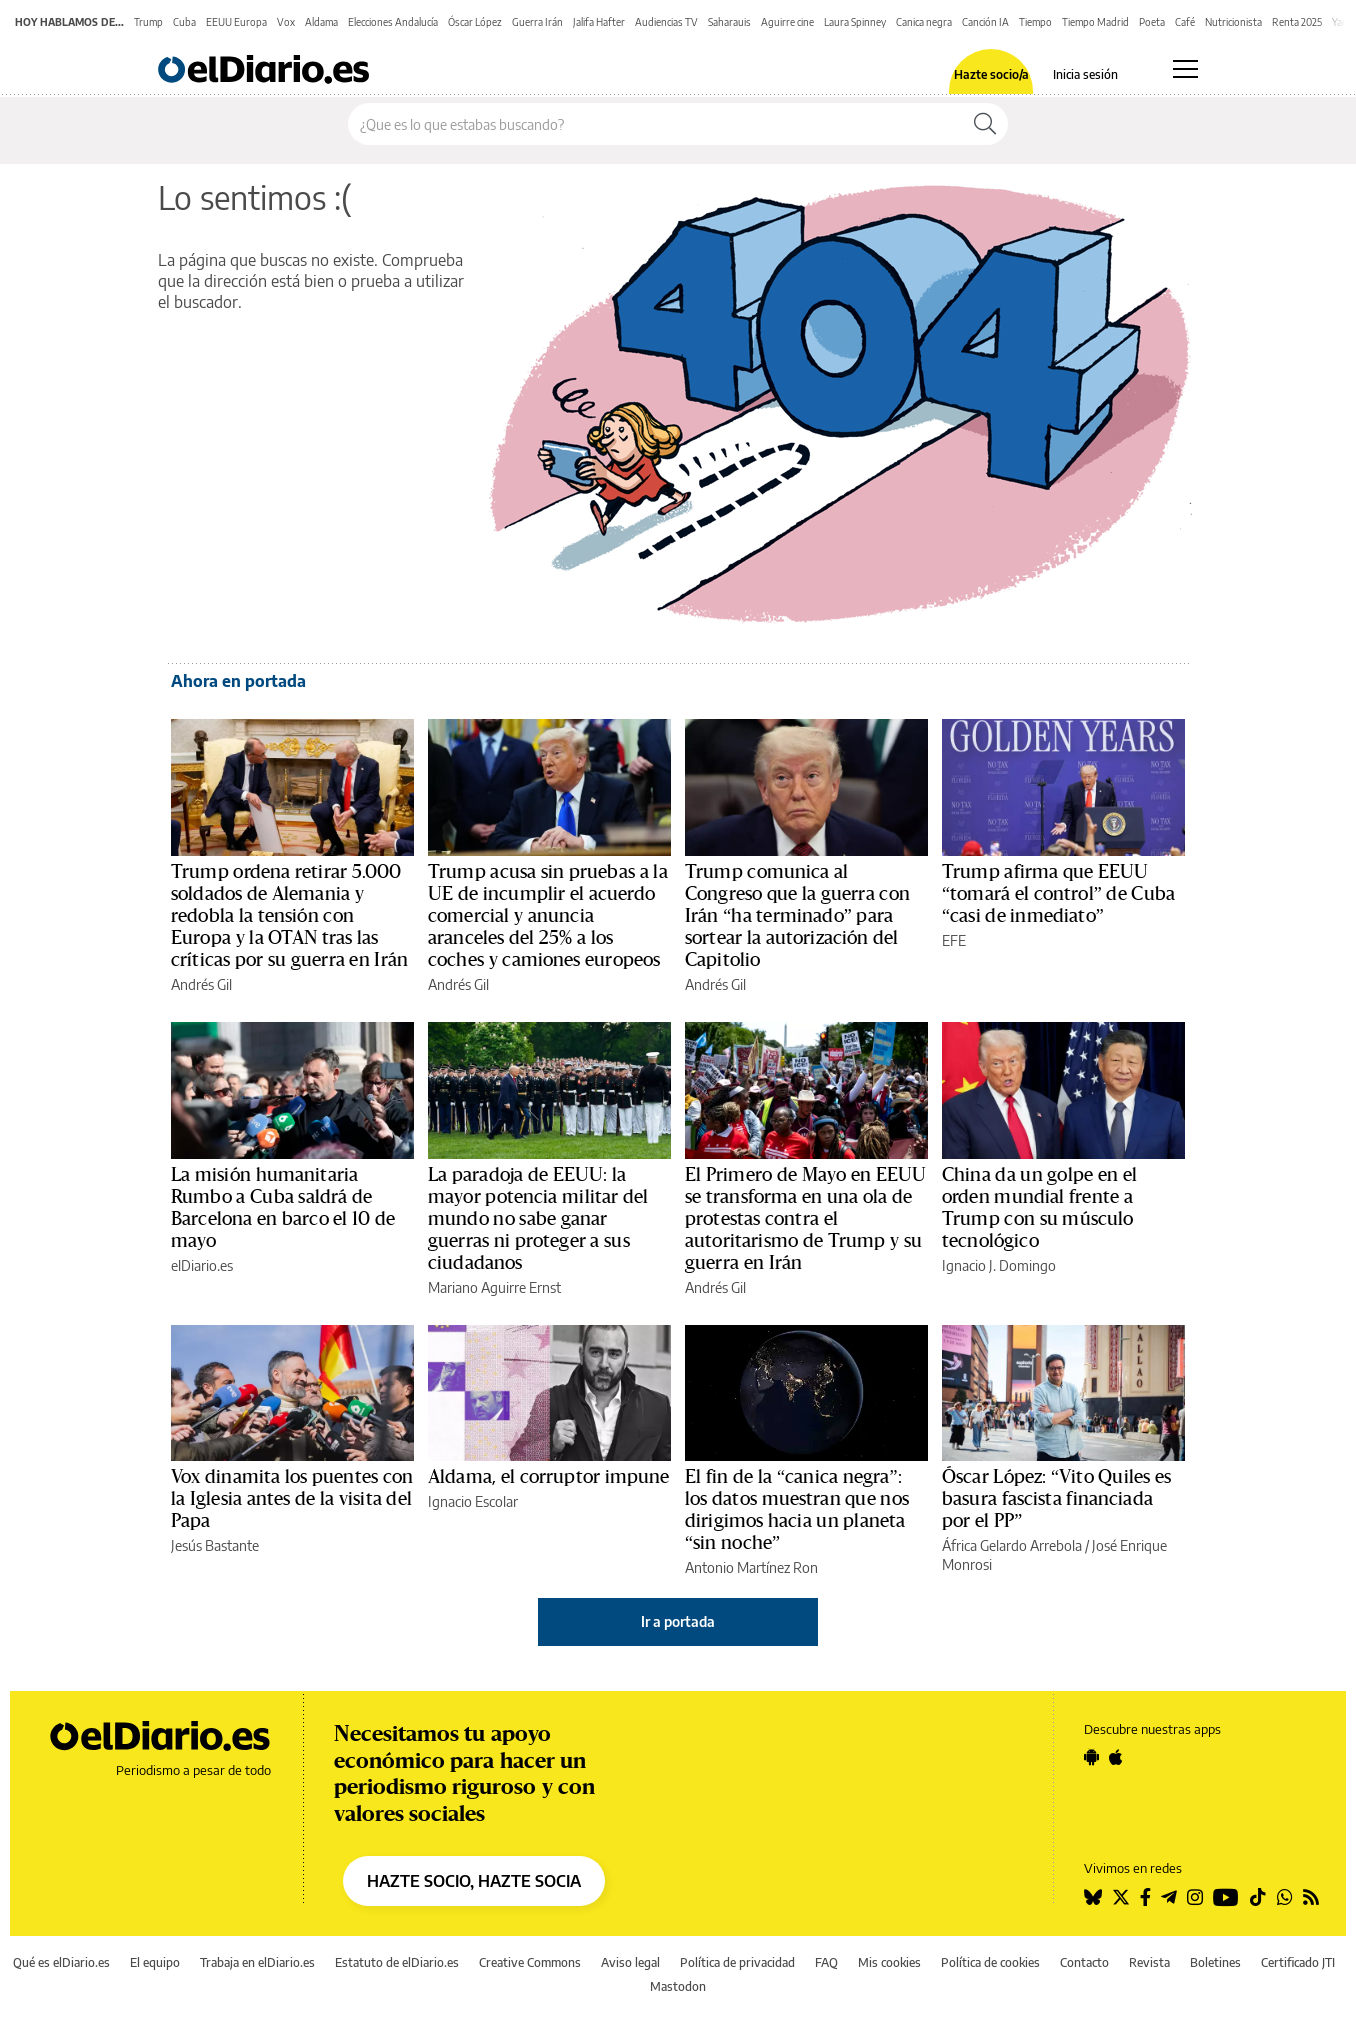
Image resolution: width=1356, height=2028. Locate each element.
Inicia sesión (1085, 75)
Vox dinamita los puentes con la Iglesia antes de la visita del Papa (292, 1499)
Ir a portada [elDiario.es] (678, 1621)
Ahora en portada (238, 681)
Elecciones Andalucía (393, 22)
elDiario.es (202, 1265)
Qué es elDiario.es (61, 1962)
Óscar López (475, 22)
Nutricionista (1233, 22)
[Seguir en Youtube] (1226, 1897)
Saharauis (729, 22)
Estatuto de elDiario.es (397, 1962)
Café (1185, 22)
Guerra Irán (537, 22)
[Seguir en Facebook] (1145, 1897)
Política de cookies (990, 1962)
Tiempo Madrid (1095, 22)
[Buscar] (985, 124)
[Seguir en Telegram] (1169, 1897)
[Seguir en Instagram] (1195, 1897)
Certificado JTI (1298, 1962)
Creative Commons (530, 1962)
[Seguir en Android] (1091, 1757)
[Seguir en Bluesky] (1093, 1897)
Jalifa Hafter (599, 22)
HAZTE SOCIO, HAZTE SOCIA (474, 1881)
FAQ (826, 1962)
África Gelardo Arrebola (1012, 1545)
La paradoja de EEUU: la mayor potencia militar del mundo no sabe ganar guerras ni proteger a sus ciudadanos (538, 1219)
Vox (286, 22)
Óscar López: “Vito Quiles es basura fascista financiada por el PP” (1056, 1499)
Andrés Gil (201, 984)
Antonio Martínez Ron (751, 1567)
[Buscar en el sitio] (655, 124)
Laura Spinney (855, 22)
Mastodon (678, 1986)
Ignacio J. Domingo (999, 1265)
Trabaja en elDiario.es (257, 1962)
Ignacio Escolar (473, 1501)
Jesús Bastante (215, 1545)
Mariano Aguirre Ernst (494, 1287)
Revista (1149, 1962)
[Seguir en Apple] (1116, 1757)
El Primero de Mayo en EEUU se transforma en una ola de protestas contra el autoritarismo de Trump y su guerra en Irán (805, 1219)
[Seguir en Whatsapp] (1285, 1897)
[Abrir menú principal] (1185, 69)
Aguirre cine (787, 22)
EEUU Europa (236, 22)
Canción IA (985, 22)
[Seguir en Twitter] (1121, 1897)
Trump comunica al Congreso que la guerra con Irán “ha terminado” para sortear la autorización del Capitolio (797, 916)
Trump (148, 22)
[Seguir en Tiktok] (1258, 1897)
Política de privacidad (737, 1962)
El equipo (155, 1962)
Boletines (1215, 1962)
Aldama (321, 22)
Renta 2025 (1297, 22)
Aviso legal (630, 1962)
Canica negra (924, 22)
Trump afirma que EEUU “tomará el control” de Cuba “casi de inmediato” (1058, 894)
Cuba (184, 22)
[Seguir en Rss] (1311, 1897)
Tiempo (1035, 22)
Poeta (1152, 22)
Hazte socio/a (991, 75)
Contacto (1084, 1962)
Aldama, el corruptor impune (549, 1477)
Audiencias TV (666, 22)
